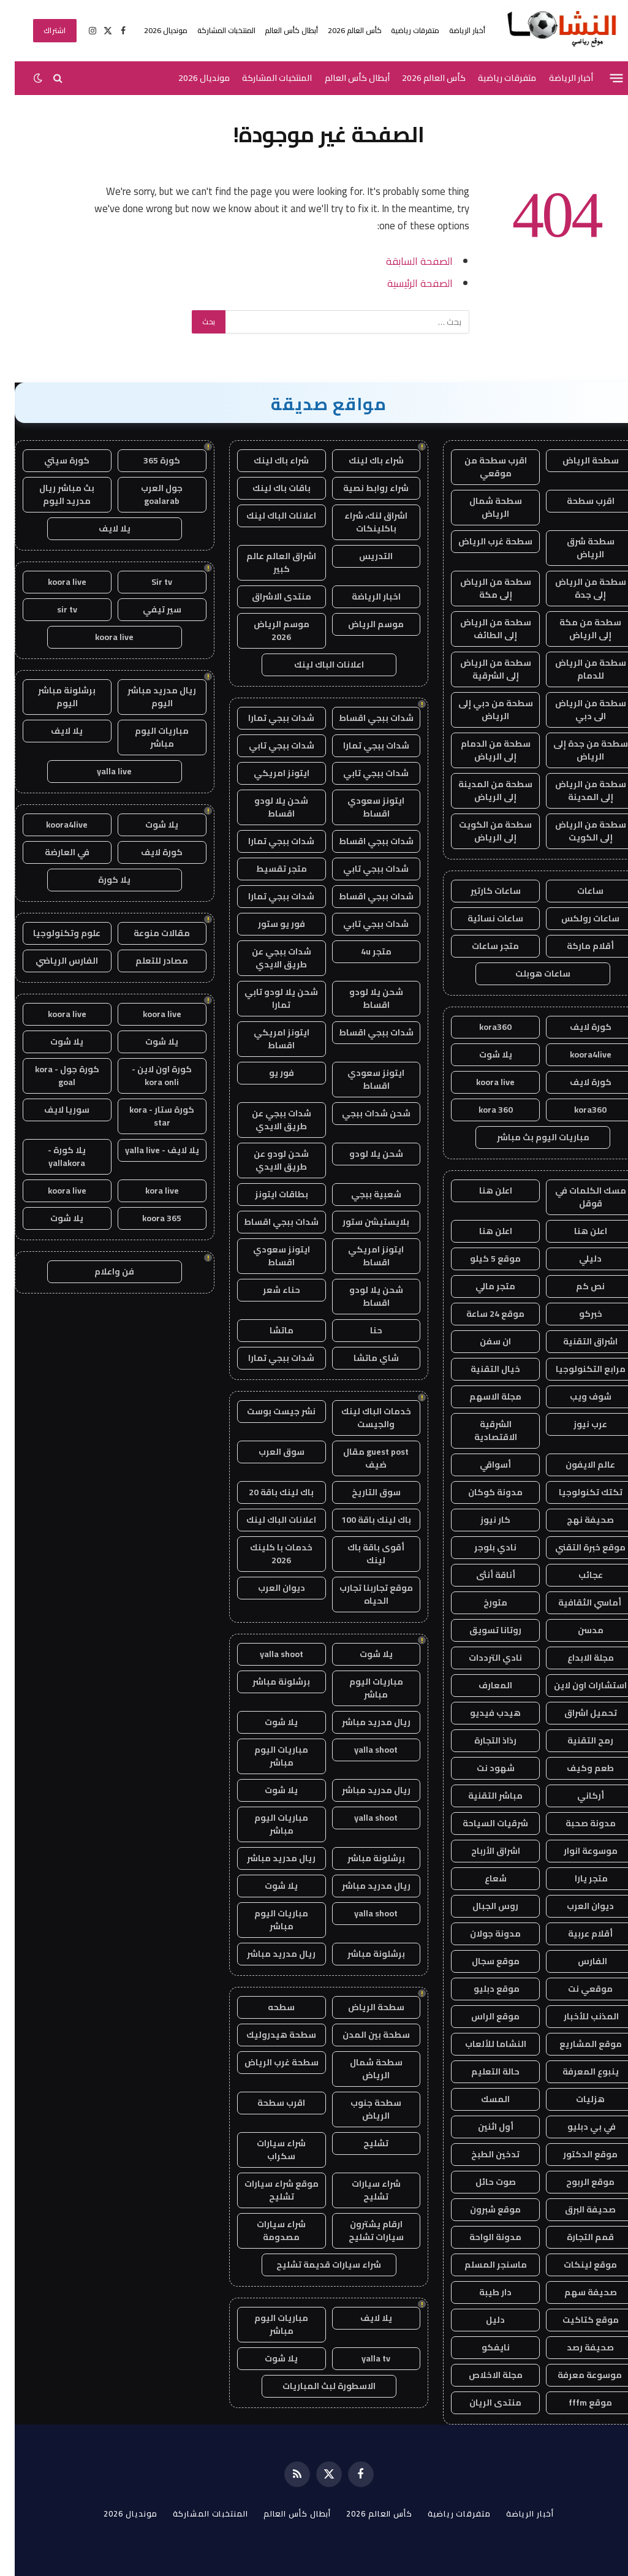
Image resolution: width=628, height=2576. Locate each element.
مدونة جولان (480, 1934)
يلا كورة (99, 880)
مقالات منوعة (147, 933)
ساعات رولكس (576, 918)
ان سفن (480, 1341)
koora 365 (147, 1218)
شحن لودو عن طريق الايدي (266, 1160)
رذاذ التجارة (481, 1740)
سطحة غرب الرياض (481, 541)
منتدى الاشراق (267, 596)
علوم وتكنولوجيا (52, 933)
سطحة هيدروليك (266, 2035)
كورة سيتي (52, 460)
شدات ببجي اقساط (361, 718)
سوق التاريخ (361, 1492)
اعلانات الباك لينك (266, 516)
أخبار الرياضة (452, 30)
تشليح (361, 2143)
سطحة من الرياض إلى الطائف (480, 628)
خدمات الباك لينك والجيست (361, 1417)
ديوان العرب (575, 1906)
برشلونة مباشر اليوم (52, 696)
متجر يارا (575, 1878)
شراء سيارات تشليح (361, 2190)
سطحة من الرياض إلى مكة (480, 588)
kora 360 (481, 1110)
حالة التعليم (480, 2071)
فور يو (266, 1073)
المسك (480, 2099)
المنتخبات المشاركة (212, 30)
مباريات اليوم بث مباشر (528, 1137)
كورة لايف (576, 1027)
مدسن (576, 1630)
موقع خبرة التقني (575, 1547)
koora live (480, 1082)
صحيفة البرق (575, 2209)
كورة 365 (147, 460)
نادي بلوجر (481, 1547)
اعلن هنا (480, 1190)
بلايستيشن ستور (361, 1222)
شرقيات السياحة (480, 1823)
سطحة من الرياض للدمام (575, 669)
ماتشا (267, 1330)
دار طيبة (480, 2292)
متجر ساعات (480, 946)
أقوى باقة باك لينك (361, 1553)
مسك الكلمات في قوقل (575, 1197)
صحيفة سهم (576, 2292)
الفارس (575, 1961)
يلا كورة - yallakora (52, 1156)
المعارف (480, 1685)
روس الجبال (481, 1906)
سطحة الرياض (576, 460)
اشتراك (40, 30)
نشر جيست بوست (266, 1411)
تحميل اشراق (576, 1713)
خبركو (576, 1314)
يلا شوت (480, 1054)
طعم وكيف (575, 1768)
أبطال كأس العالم (276, 30)
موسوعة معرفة (576, 2375)
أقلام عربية (575, 1934)
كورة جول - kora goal (52, 1075)
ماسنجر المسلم (481, 2265)
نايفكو (481, 2347)
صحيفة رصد (575, 2347)
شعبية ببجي (361, 1194)
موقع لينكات (575, 2265)
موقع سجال (481, 1961)
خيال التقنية (480, 1369)
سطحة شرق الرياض (576, 547)
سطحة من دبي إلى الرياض (481, 709)
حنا (361, 1330)
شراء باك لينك (361, 460)
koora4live (576, 1054)
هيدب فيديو (480, 1713)
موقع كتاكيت (576, 2320)
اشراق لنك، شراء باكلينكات (361, 522)
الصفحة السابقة (404, 260)
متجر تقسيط (266, 869)
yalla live (99, 771)
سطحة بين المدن (361, 2035)
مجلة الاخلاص (481, 2375)
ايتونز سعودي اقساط (361, 807)
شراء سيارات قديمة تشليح (314, 2265)
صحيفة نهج (575, 1520)
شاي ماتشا (361, 1358)
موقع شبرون (480, 2209)
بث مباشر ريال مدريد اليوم (52, 494)
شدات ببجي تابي (267, 745)
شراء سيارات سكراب (266, 2149)
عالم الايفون (575, 1465)
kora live (147, 1190)
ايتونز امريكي (267, 773)
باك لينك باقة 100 (361, 1520)
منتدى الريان (481, 2402)
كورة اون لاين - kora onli (147, 1075)
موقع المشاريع (576, 2044)
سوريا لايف (52, 1110)
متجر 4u (361, 951)
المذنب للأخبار (575, 2016)
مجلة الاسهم (481, 1396)
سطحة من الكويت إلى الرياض (480, 831)
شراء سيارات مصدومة (266, 2230)
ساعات (575, 891)
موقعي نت (575, 1989)
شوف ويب (576, 1396)
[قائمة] (602, 78)
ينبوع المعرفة (576, 2071)
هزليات (575, 2099)
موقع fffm (575, 2402)
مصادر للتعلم (147, 961)
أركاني (575, 1796)
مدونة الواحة (481, 2237)
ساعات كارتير (481, 891)
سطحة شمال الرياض (481, 507)
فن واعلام (99, 1271)
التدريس (361, 556)
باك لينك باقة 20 (266, 1492)
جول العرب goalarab (147, 494)
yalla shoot (267, 1654)
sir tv (52, 609)
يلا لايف (361, 2318)
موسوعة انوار (576, 1851)
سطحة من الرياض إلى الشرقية (480, 669)
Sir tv (147, 582)
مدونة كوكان (480, 1492)
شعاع (481, 1878)
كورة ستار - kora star (147, 1116)
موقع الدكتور (575, 2154)
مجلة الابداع (576, 1658)
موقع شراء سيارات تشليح (267, 2190)
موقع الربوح (575, 2182)
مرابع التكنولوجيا (576, 1369)
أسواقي (480, 1465)
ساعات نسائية (481, 918)
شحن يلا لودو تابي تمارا (266, 998)
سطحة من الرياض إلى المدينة (575, 790)
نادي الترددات (480, 1658)
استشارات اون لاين (575, 1685)
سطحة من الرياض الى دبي (575, 709)
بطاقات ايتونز (266, 1194)
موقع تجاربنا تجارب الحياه (361, 1594)
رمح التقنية (576, 1740)
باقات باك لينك (267, 488)
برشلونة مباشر (266, 1682)
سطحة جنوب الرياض (361, 2109)
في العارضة (52, 852)
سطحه (266, 2007)
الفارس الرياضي (52, 961)
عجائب (576, 1575)
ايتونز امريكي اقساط (267, 1038)
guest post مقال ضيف (361, 1458)
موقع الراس (480, 2016)
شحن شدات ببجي (361, 1113)
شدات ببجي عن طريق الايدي (267, 957)
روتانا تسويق (481, 1630)
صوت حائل (481, 2182)
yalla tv (361, 2358)
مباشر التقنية (480, 1796)
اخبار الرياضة (361, 596)
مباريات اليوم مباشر (361, 1688)
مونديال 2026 (151, 30)
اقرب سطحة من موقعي (481, 466)
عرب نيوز (575, 1424)
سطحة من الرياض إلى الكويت (575, 831)
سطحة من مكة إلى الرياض (576, 628)
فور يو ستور (266, 924)
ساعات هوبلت (528, 973)
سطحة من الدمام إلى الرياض (481, 750)
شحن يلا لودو (361, 1154)
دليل (480, 2320)
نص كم (575, 1286)
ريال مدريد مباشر (361, 1722)
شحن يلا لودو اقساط (266, 807)
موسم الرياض (361, 624)
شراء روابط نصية (361, 488)
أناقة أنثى (481, 1575)
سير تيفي (147, 609)
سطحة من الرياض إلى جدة (575, 588)
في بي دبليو (576, 2127)
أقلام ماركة (575, 946)
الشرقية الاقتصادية (481, 1430)
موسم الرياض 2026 (267, 630)
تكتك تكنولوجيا (576, 1492)
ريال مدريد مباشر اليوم (147, 696)
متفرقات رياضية (400, 30)
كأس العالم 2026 (340, 30)
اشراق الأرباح (480, 1851)
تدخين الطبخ (480, 2154)
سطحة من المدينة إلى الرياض (481, 790)
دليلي (575, 1259)
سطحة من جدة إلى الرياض (576, 750)
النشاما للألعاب (481, 2044)
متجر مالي (481, 1286)
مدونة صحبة (576, 1823)
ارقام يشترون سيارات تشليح (361, 2230)
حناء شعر (267, 1290)
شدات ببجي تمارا (266, 718)
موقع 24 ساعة (481, 1314)
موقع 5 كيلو (480, 1259)
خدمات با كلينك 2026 (266, 1553)
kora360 (480, 1027)
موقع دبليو (481, 1989)
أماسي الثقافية (575, 1602)
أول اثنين (481, 2127)
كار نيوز (481, 1520)
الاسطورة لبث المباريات (314, 2386)
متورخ (481, 1602)
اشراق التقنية (575, 1341)
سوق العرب (267, 1452)
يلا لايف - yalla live (147, 1150)
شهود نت (481, 1768)
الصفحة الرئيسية (405, 282)
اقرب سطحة (576, 501)
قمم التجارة (575, 2237)
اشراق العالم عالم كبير (266, 562)
